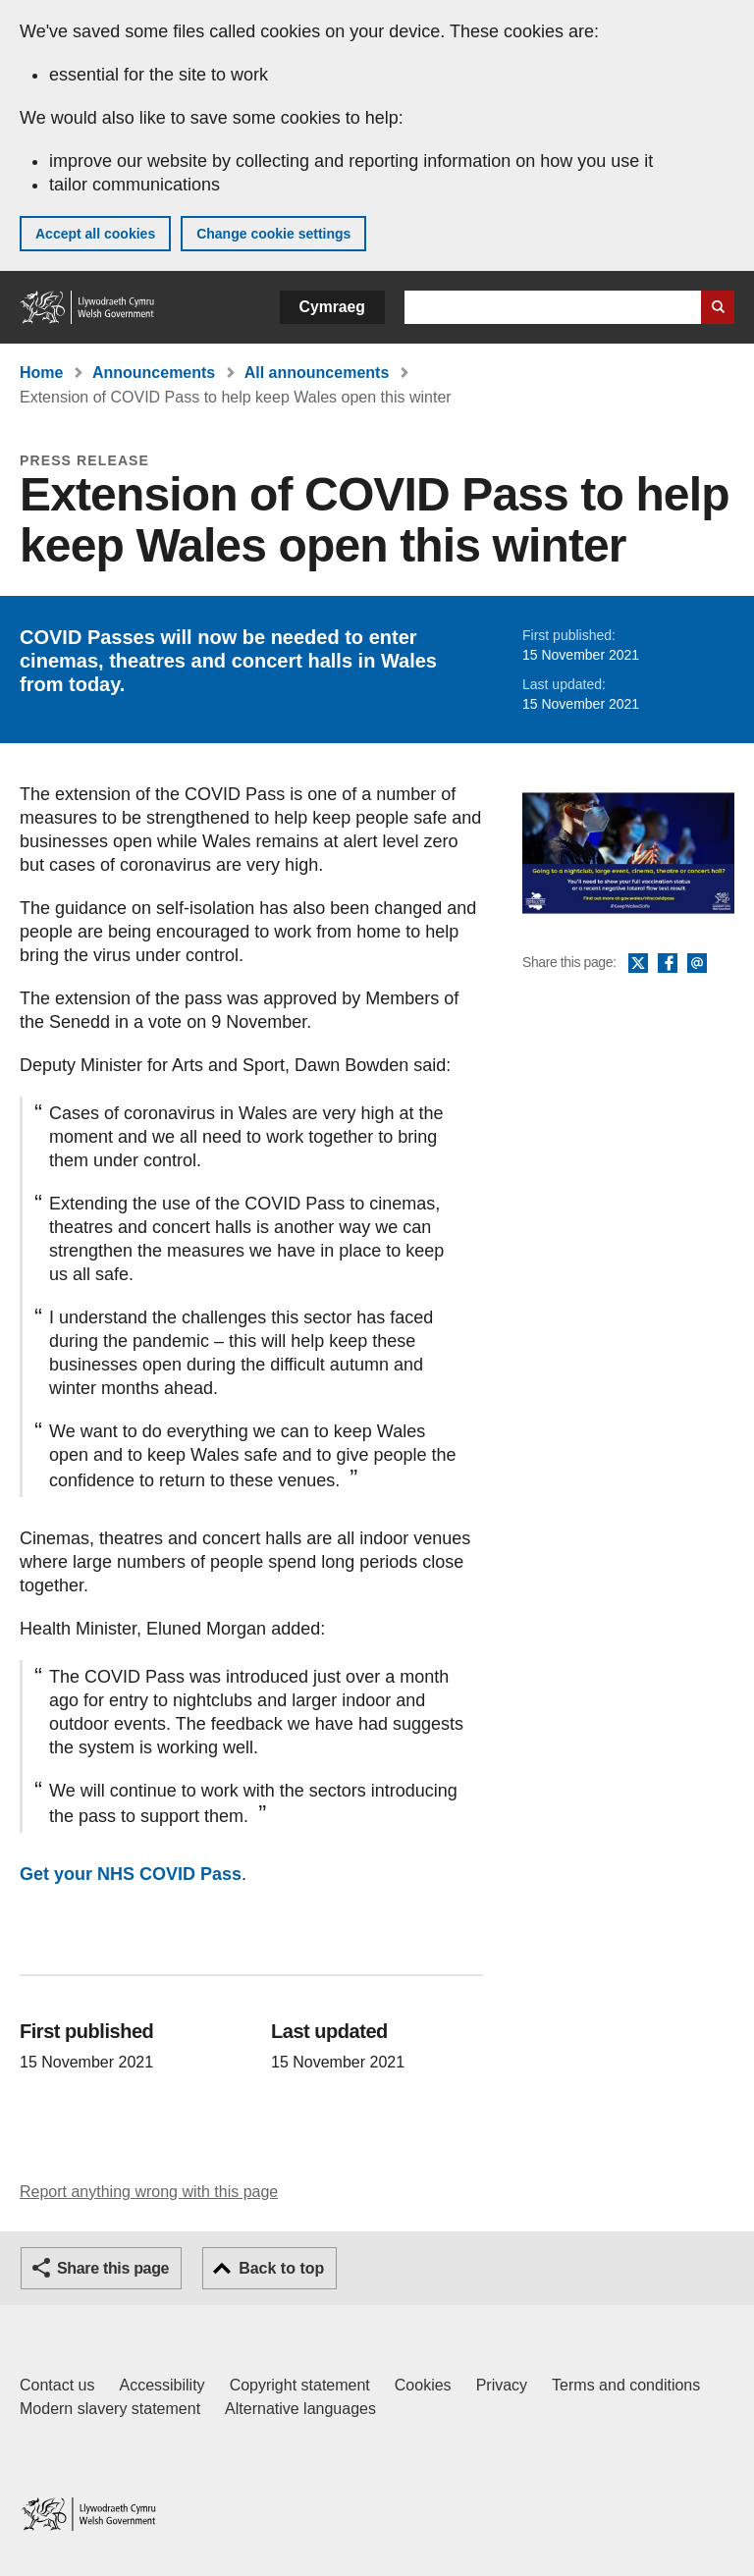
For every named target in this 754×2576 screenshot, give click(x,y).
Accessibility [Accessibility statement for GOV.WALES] (161, 2385)
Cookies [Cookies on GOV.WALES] (423, 2385)
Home (41, 372)
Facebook (667, 964)
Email (697, 964)
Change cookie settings (273, 234)
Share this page (113, 2268)
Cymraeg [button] (332, 306)
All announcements (317, 372)
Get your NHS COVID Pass (131, 1874)
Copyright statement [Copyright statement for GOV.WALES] (300, 2385)
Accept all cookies (95, 234)
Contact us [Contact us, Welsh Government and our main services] (57, 2385)
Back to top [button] (281, 2268)
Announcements (153, 372)
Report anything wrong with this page (149, 2191)
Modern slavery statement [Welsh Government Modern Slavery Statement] (110, 2408)
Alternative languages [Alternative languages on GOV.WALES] (300, 2408)
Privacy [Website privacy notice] (501, 2385)
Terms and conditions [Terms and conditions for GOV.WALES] (626, 2385)
